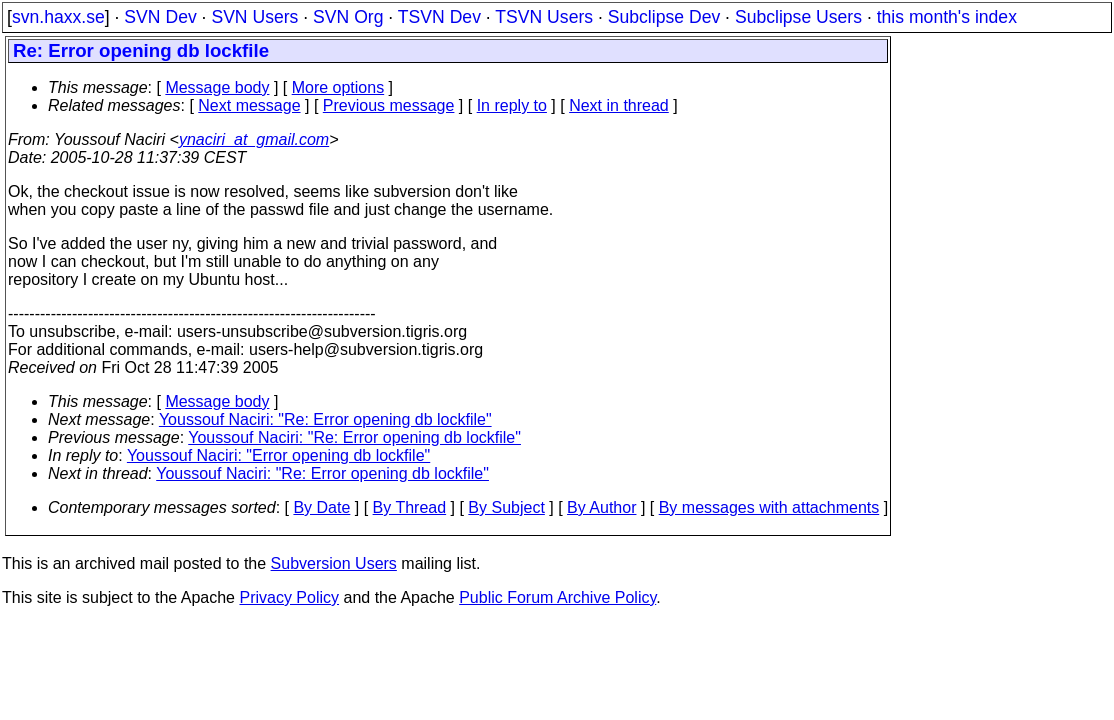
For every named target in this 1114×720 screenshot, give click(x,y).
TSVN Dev (439, 17)
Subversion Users (334, 563)
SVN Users (254, 17)
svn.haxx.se (58, 17)
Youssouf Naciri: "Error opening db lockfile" (278, 455)
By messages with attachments (769, 507)
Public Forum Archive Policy (557, 597)
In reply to (512, 105)
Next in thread (619, 105)
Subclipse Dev (664, 17)
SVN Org (348, 17)
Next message (249, 105)
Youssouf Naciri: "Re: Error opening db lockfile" (325, 419)
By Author (601, 507)
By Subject (506, 507)
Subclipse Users (798, 17)
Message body (217, 87)
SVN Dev (160, 17)
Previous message (389, 105)
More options (338, 87)
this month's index (947, 17)
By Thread (410, 507)
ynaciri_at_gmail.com (254, 139)
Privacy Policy (289, 597)
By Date (321, 507)
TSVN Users (544, 17)
